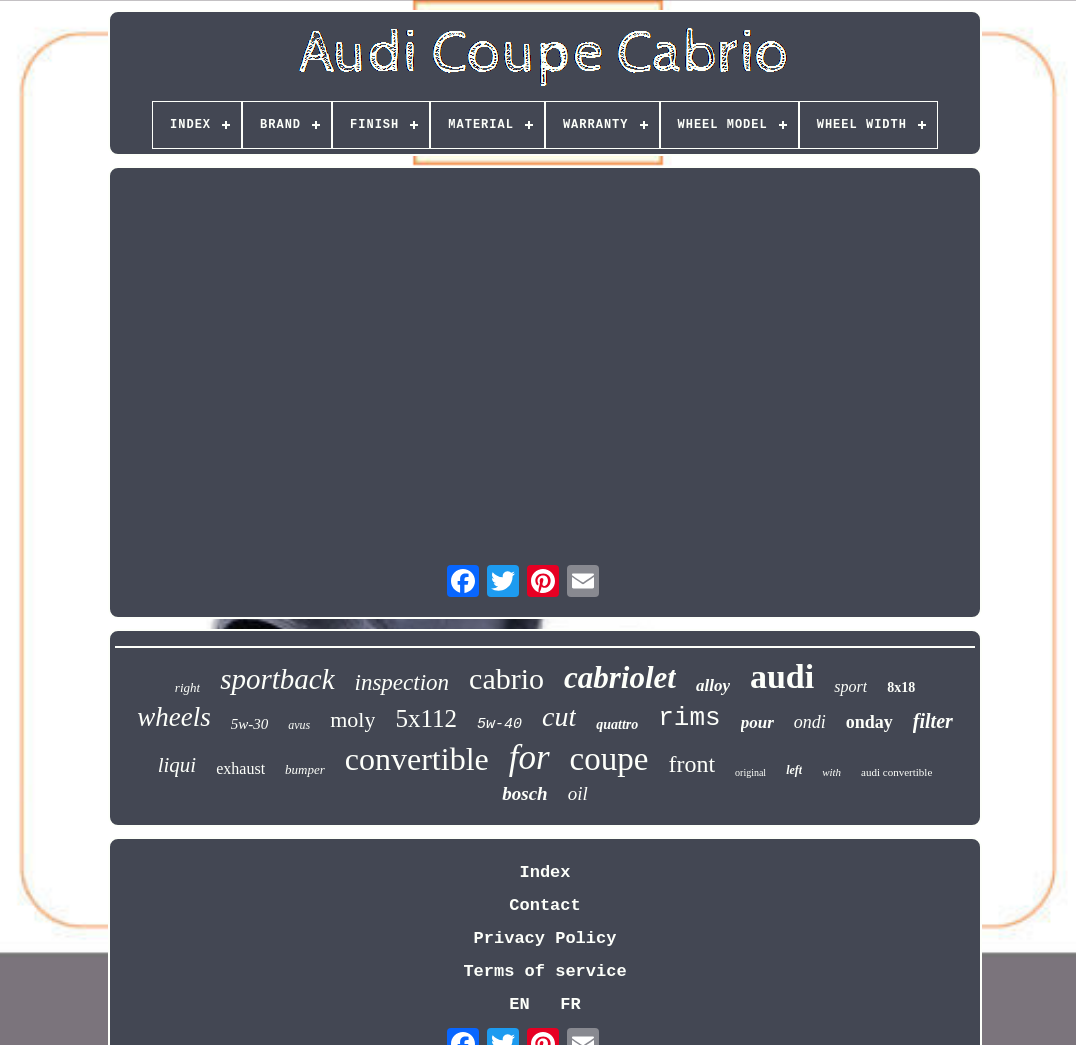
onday (869, 722)
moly (352, 719)
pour (757, 722)
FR (570, 1004)
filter (933, 721)
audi (782, 676)
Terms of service (544, 971)
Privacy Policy (545, 938)
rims (689, 718)
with (831, 772)
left (794, 770)
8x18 (901, 687)
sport (850, 686)
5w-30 (250, 724)
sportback (277, 679)
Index (544, 872)
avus (299, 725)
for (529, 757)
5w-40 (499, 724)
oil (578, 793)
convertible (417, 759)
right (187, 687)
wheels (174, 717)
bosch (524, 793)
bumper (305, 769)
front (691, 764)
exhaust (240, 768)
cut (559, 716)
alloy (713, 685)
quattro (617, 724)
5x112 (426, 718)
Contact (544, 905)
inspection (402, 682)
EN (519, 1004)
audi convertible (896, 772)
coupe (609, 759)
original (750, 772)
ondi (810, 722)
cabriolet (620, 677)
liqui (177, 765)
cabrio (506, 678)
